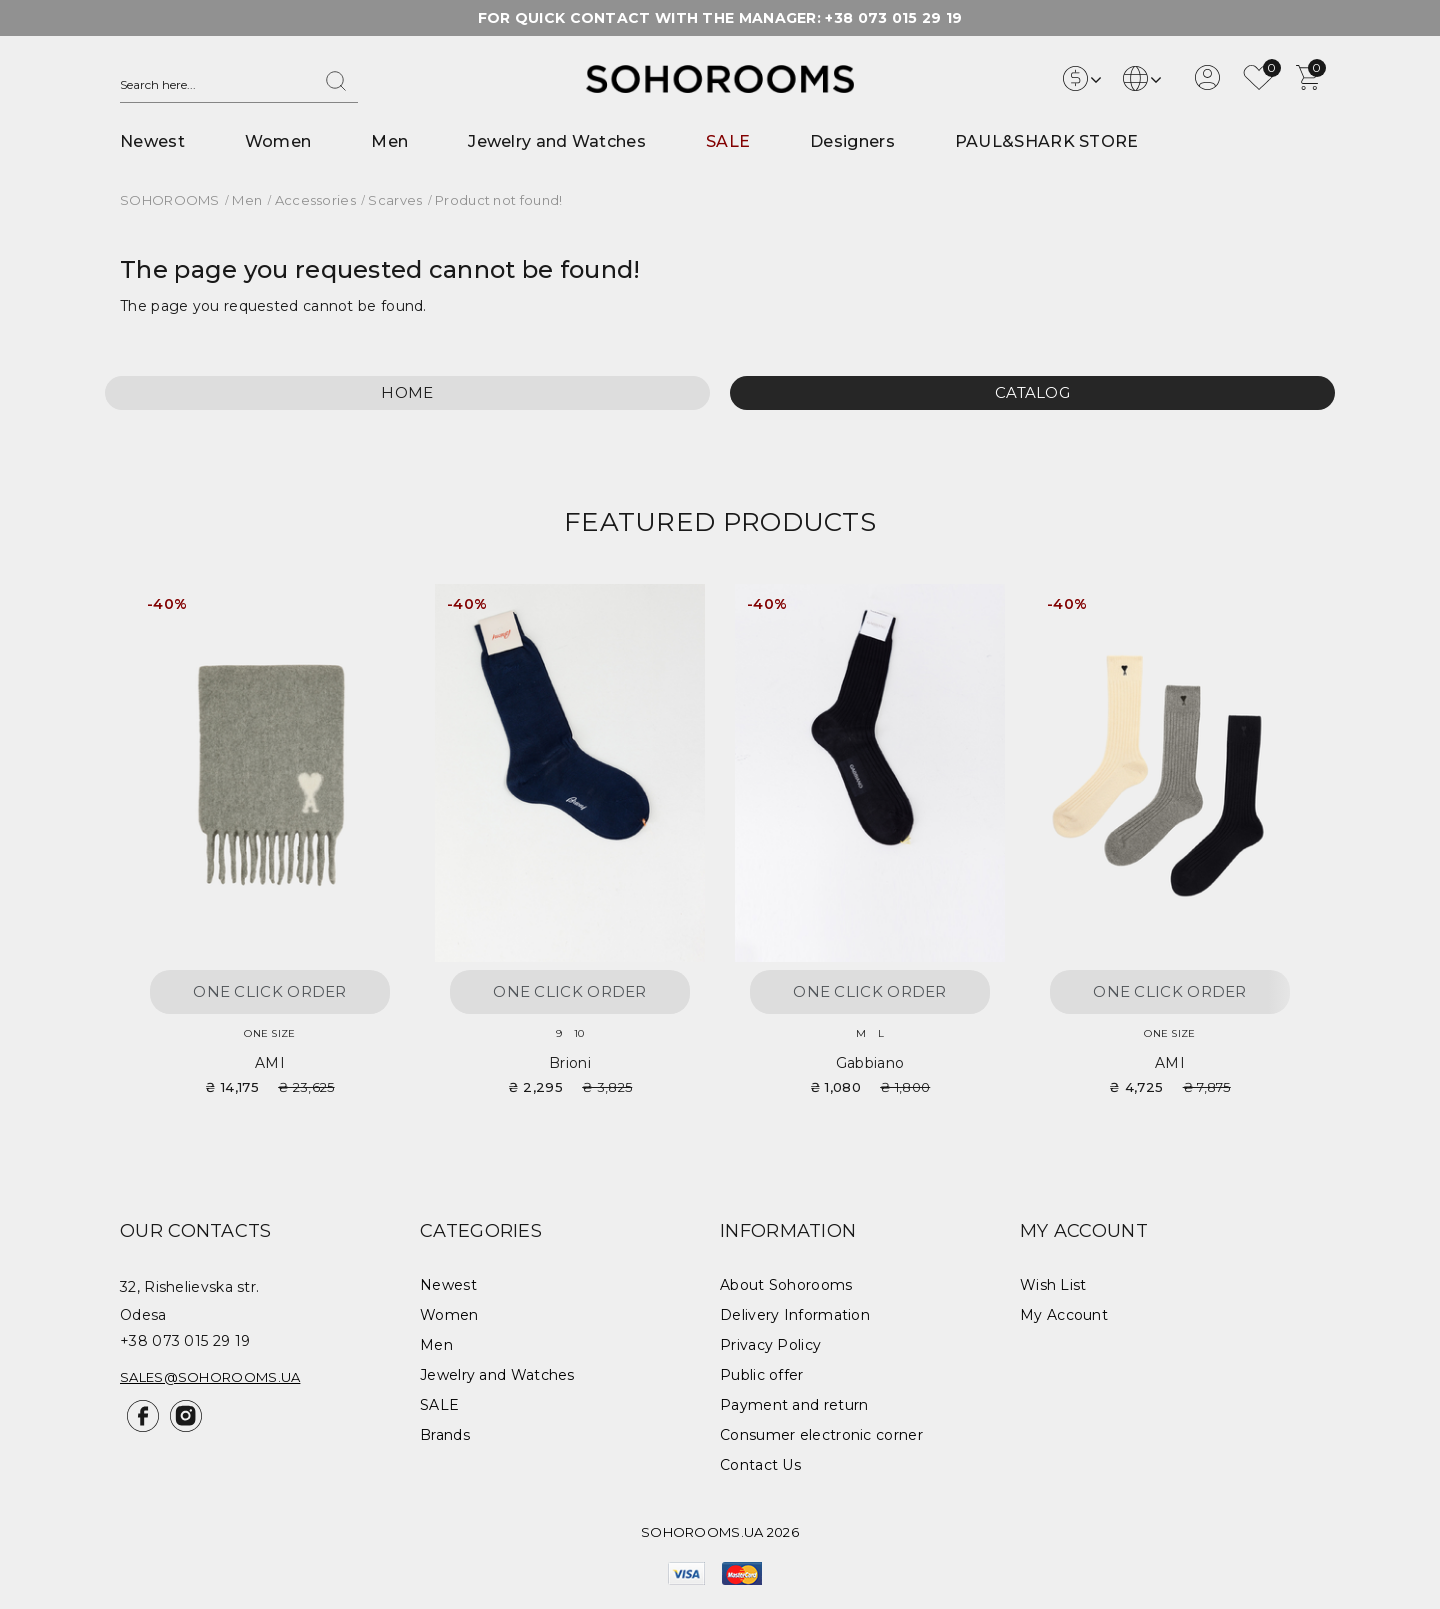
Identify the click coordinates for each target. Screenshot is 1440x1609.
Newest (152, 141)
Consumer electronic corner (821, 1435)
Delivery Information (795, 1315)
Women (278, 141)
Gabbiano (870, 1063)
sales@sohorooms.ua (210, 1377)
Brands (445, 1435)
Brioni (570, 1063)
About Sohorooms (786, 1285)
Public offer (762, 1375)
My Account (1064, 1315)
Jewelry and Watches (557, 141)
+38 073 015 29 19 (893, 18)
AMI (270, 1063)
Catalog (1032, 392)
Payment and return (794, 1405)
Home (407, 392)
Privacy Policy (770, 1345)
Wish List (1053, 1285)
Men (389, 141)
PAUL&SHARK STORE (1047, 141)
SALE (728, 141)
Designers (852, 141)
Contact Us (760, 1465)
